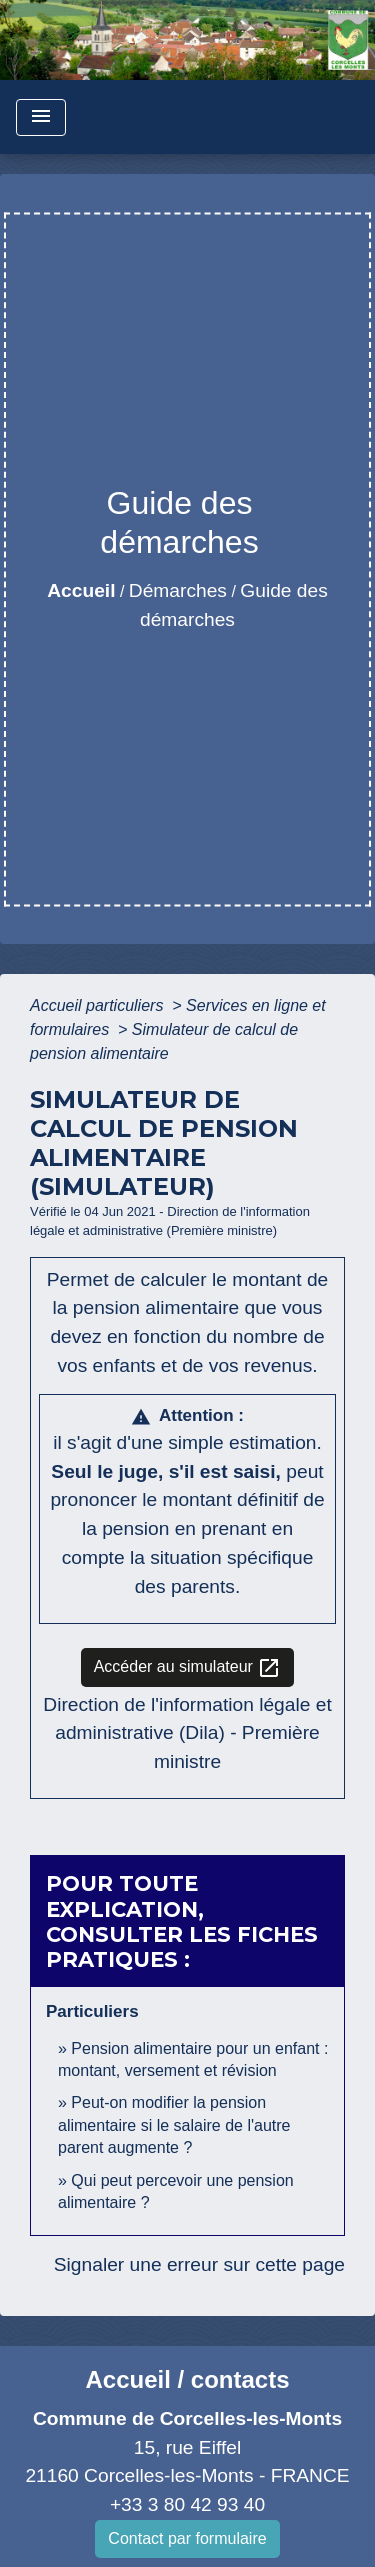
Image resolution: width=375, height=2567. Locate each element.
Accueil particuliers (99, 1005)
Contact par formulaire (187, 2538)
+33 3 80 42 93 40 (187, 2504)
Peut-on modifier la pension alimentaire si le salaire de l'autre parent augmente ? (174, 2125)
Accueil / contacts (187, 2379)
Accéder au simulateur (188, 1668)
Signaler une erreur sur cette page (199, 2264)
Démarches (178, 590)
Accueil (81, 590)
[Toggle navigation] (41, 117)
